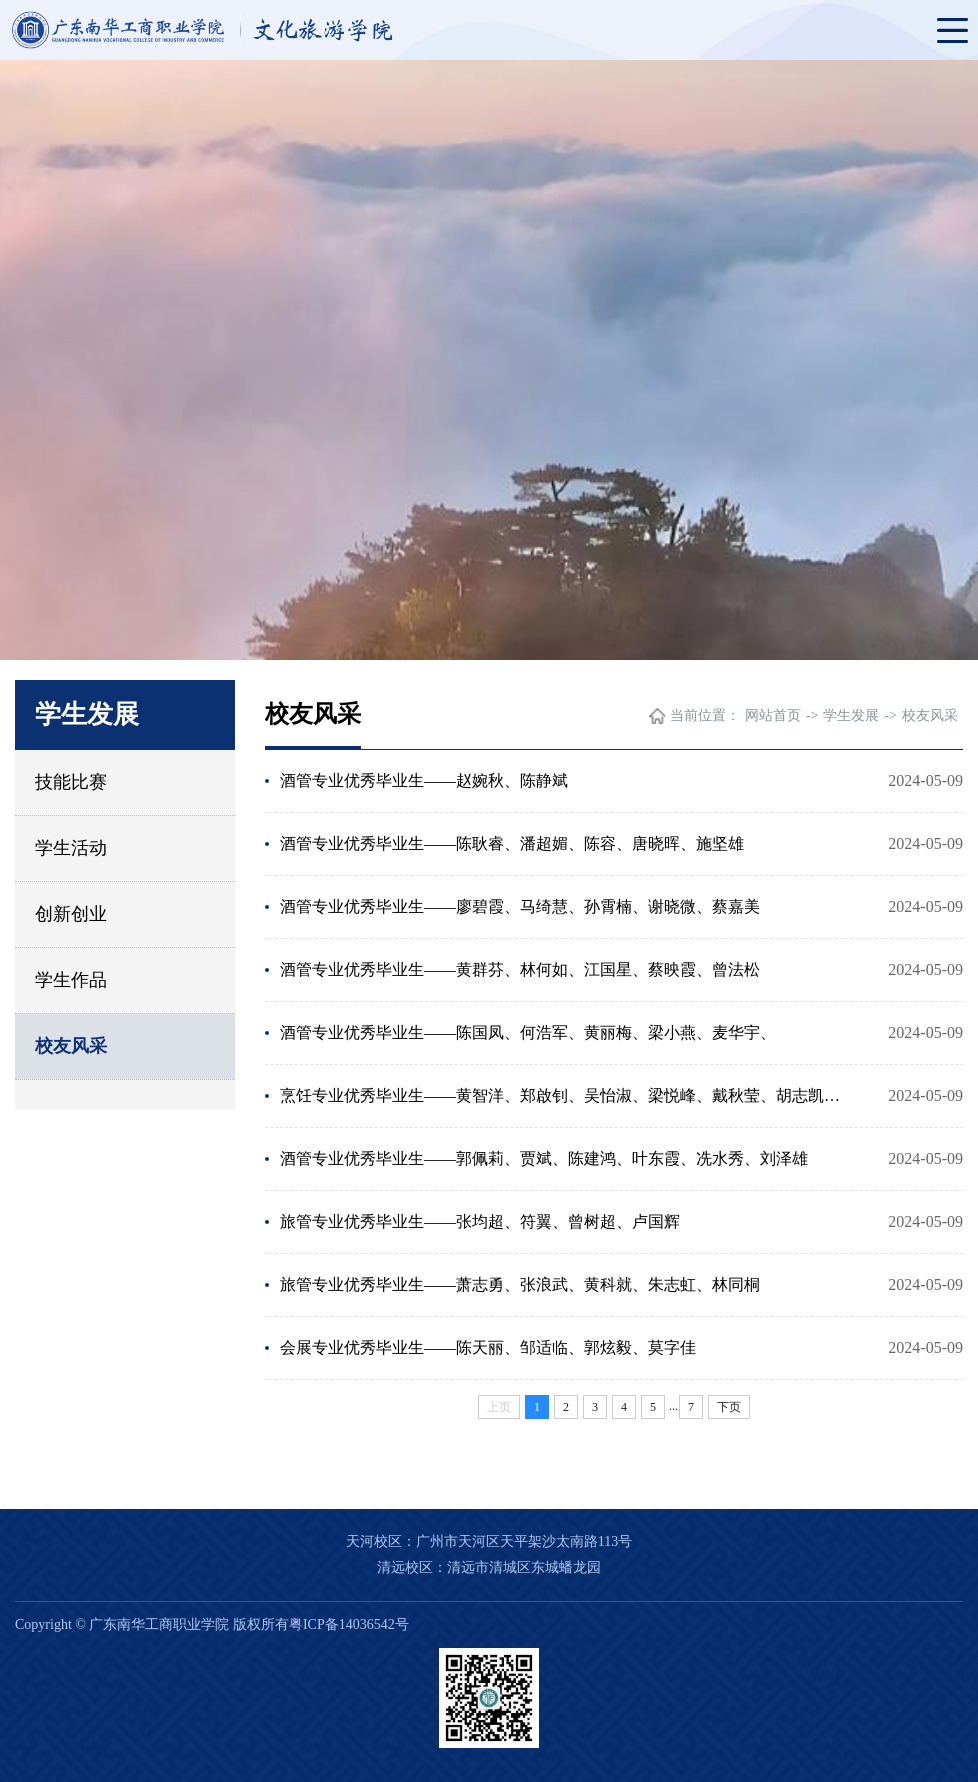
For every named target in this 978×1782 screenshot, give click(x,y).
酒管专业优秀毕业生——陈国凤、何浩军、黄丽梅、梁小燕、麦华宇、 (528, 1032)
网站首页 (773, 715)
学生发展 (851, 715)
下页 (729, 1407)
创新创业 (71, 914)
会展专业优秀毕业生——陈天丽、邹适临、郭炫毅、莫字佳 (488, 1347)
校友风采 (71, 1046)
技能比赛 (71, 782)
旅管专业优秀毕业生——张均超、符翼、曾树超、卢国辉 (480, 1221)
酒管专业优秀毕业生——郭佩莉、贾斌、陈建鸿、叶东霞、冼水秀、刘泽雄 (544, 1158)
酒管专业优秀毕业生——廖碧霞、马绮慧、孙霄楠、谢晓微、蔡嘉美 (520, 906)
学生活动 (71, 848)
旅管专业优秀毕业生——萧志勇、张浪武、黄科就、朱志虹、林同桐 (520, 1284)
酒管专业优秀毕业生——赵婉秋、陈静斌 (424, 780)
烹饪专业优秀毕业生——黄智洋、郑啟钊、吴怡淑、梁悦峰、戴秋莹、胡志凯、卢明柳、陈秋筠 (566, 1095)
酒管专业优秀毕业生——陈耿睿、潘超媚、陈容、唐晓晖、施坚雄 (512, 843)
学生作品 (71, 980)
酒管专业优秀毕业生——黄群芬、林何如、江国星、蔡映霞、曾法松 (520, 969)
